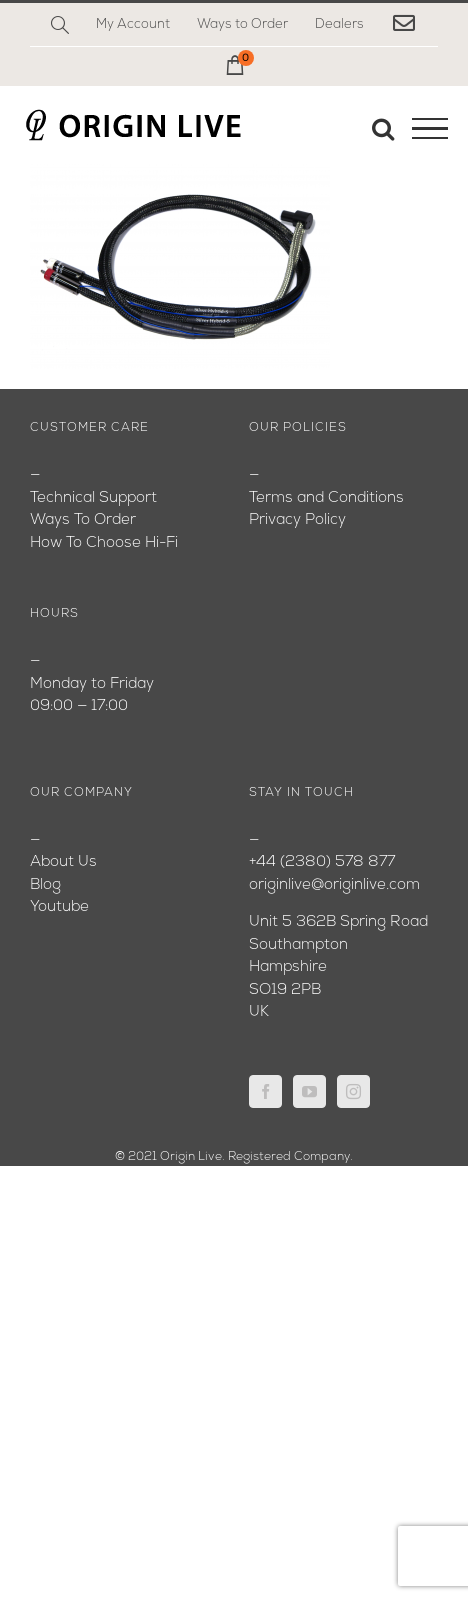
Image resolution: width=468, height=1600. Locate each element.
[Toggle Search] (383, 128)
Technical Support (93, 498)
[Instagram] (353, 1091)
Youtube (59, 907)
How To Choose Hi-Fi (104, 543)
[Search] (60, 25)
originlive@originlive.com (334, 885)
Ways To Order (83, 520)
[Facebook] (265, 1091)
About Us (63, 862)
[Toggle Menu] (430, 129)
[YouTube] (309, 1091)
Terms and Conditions (326, 498)
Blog (45, 885)
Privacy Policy (297, 520)
